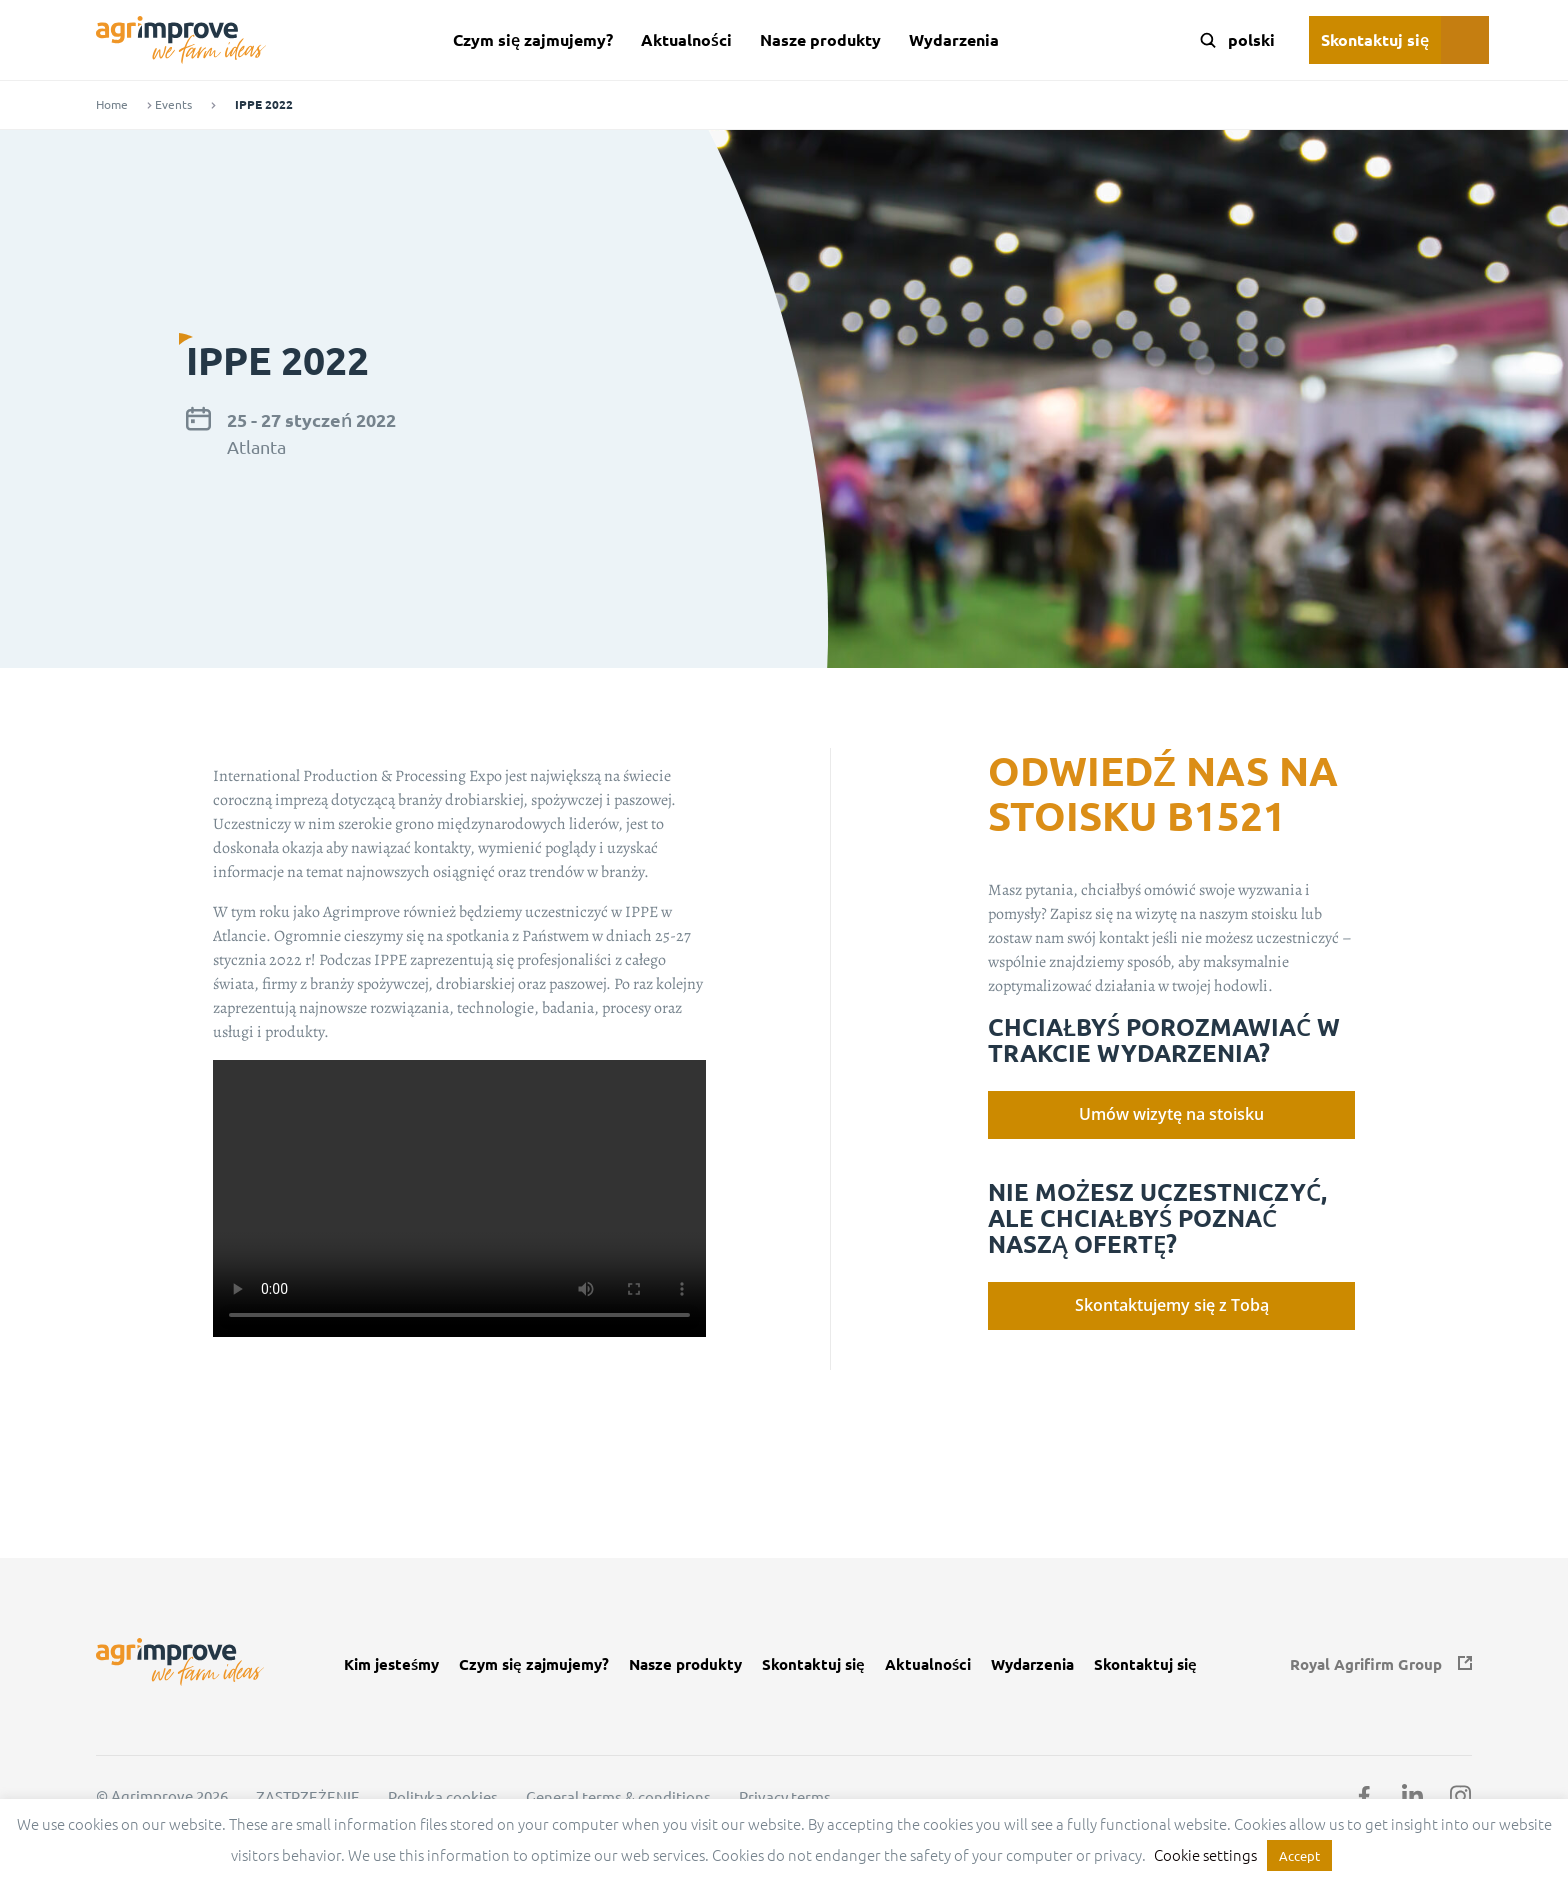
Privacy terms (785, 1797)
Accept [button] (1299, 1855)
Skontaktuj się (1375, 39)
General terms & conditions (618, 1797)
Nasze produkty (820, 39)
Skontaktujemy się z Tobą (1172, 1305)
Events (173, 104)
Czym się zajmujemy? (533, 39)
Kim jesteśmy (391, 1664)
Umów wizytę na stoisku (1171, 1114)
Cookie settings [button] (1205, 1854)
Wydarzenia (954, 39)
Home (112, 104)
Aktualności (686, 39)
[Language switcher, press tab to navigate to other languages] (1250, 40)
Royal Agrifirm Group (1366, 1664)
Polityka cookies (443, 1797)
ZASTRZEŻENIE (308, 1797)
